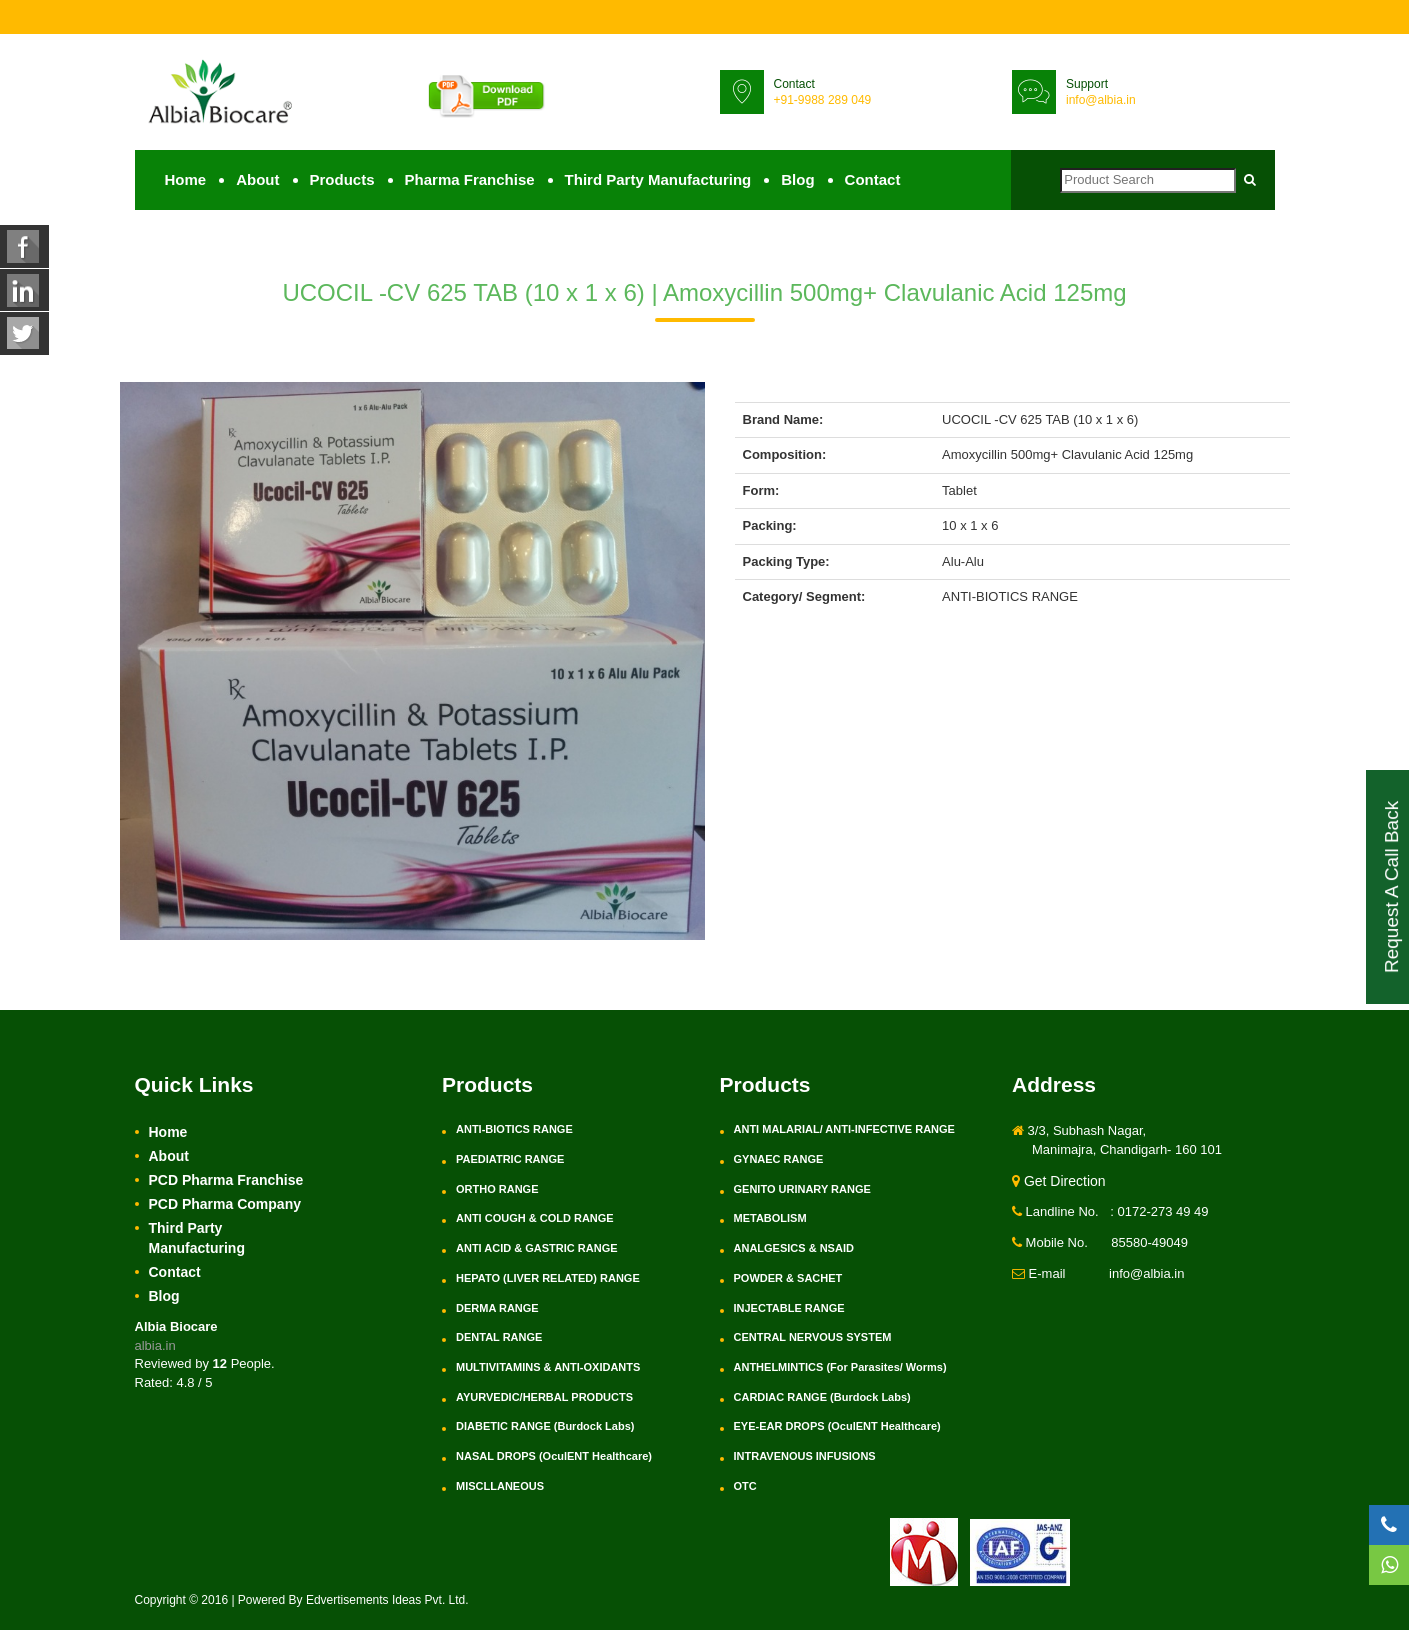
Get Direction (1059, 1182)
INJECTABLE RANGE (789, 1308)
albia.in (155, 1346)
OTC (745, 1487)
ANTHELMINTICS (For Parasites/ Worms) (840, 1368)
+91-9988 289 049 (823, 100)
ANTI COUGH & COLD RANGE (535, 1219)
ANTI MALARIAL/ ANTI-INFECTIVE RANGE (844, 1130)
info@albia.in (1101, 100)
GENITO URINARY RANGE (802, 1190)
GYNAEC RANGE (779, 1160)
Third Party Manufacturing (658, 180)
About (257, 180)
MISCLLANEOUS (500, 1487)
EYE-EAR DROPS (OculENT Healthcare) (837, 1427)
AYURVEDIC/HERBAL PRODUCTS (544, 1398)
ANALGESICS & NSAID (794, 1249)
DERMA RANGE (497, 1308)
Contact (873, 180)
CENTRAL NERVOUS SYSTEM (813, 1338)
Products (342, 180)
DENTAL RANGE (499, 1338)
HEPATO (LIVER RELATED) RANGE (548, 1279)
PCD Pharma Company (225, 1205)
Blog (797, 180)
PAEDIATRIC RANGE (510, 1160)
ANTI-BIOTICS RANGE (514, 1130)
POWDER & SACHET (788, 1279)
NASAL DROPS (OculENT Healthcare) (554, 1457)
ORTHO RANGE (497, 1190)
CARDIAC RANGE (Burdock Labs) (822, 1398)
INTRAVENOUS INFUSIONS (805, 1457)
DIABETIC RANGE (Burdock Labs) (545, 1427)
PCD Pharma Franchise (226, 1181)
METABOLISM (770, 1219)
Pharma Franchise (470, 180)
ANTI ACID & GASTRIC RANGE (537, 1249)
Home (186, 180)
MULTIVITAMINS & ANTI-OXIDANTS (548, 1368)
